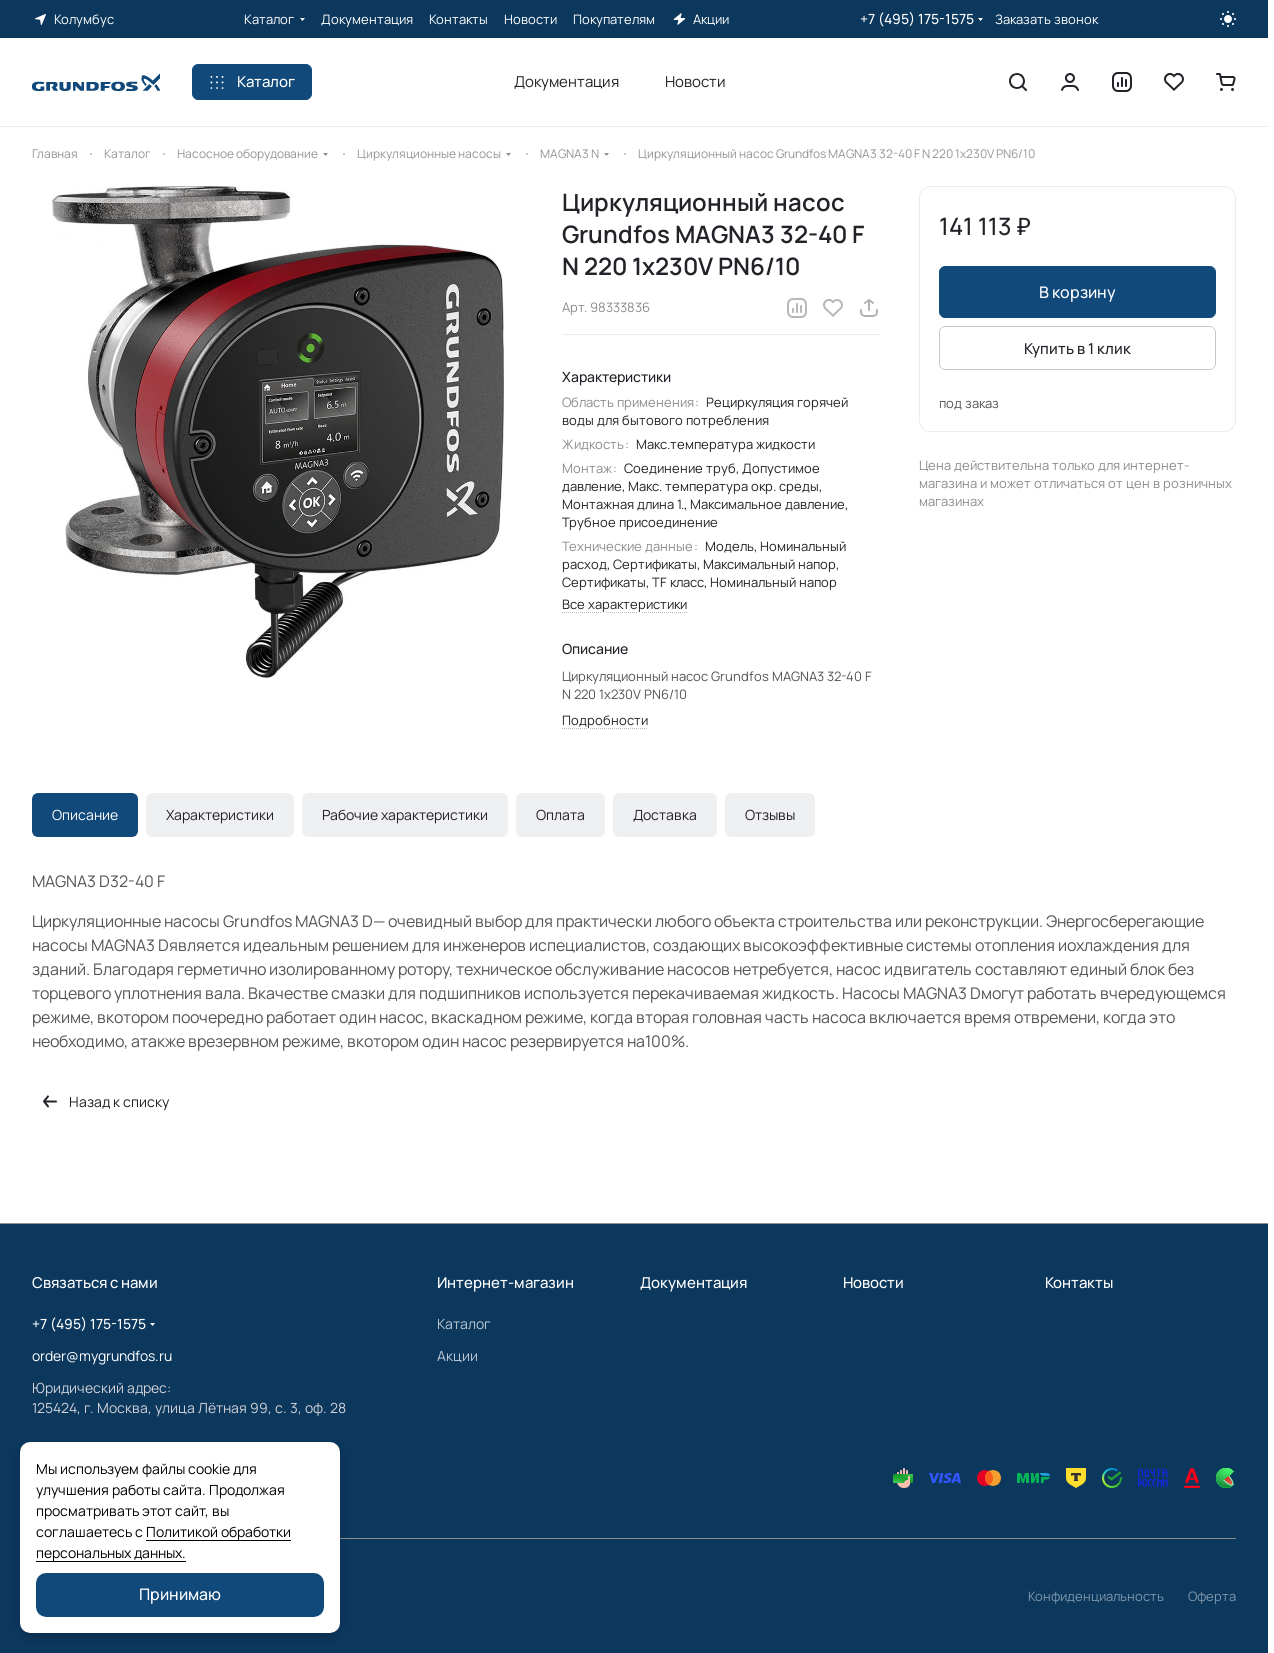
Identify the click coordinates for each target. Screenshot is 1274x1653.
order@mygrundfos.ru (102, 1355)
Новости (873, 1282)
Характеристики (220, 814)
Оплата (560, 814)
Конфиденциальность (1096, 1596)
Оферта (1212, 1596)
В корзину (1077, 292)
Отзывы (770, 814)
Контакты (1079, 1282)
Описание (85, 814)
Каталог (464, 1323)
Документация (693, 1282)
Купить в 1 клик (1077, 348)
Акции (457, 1355)
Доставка (665, 814)
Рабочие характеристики (405, 814)
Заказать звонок (1046, 19)
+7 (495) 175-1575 (917, 18)
